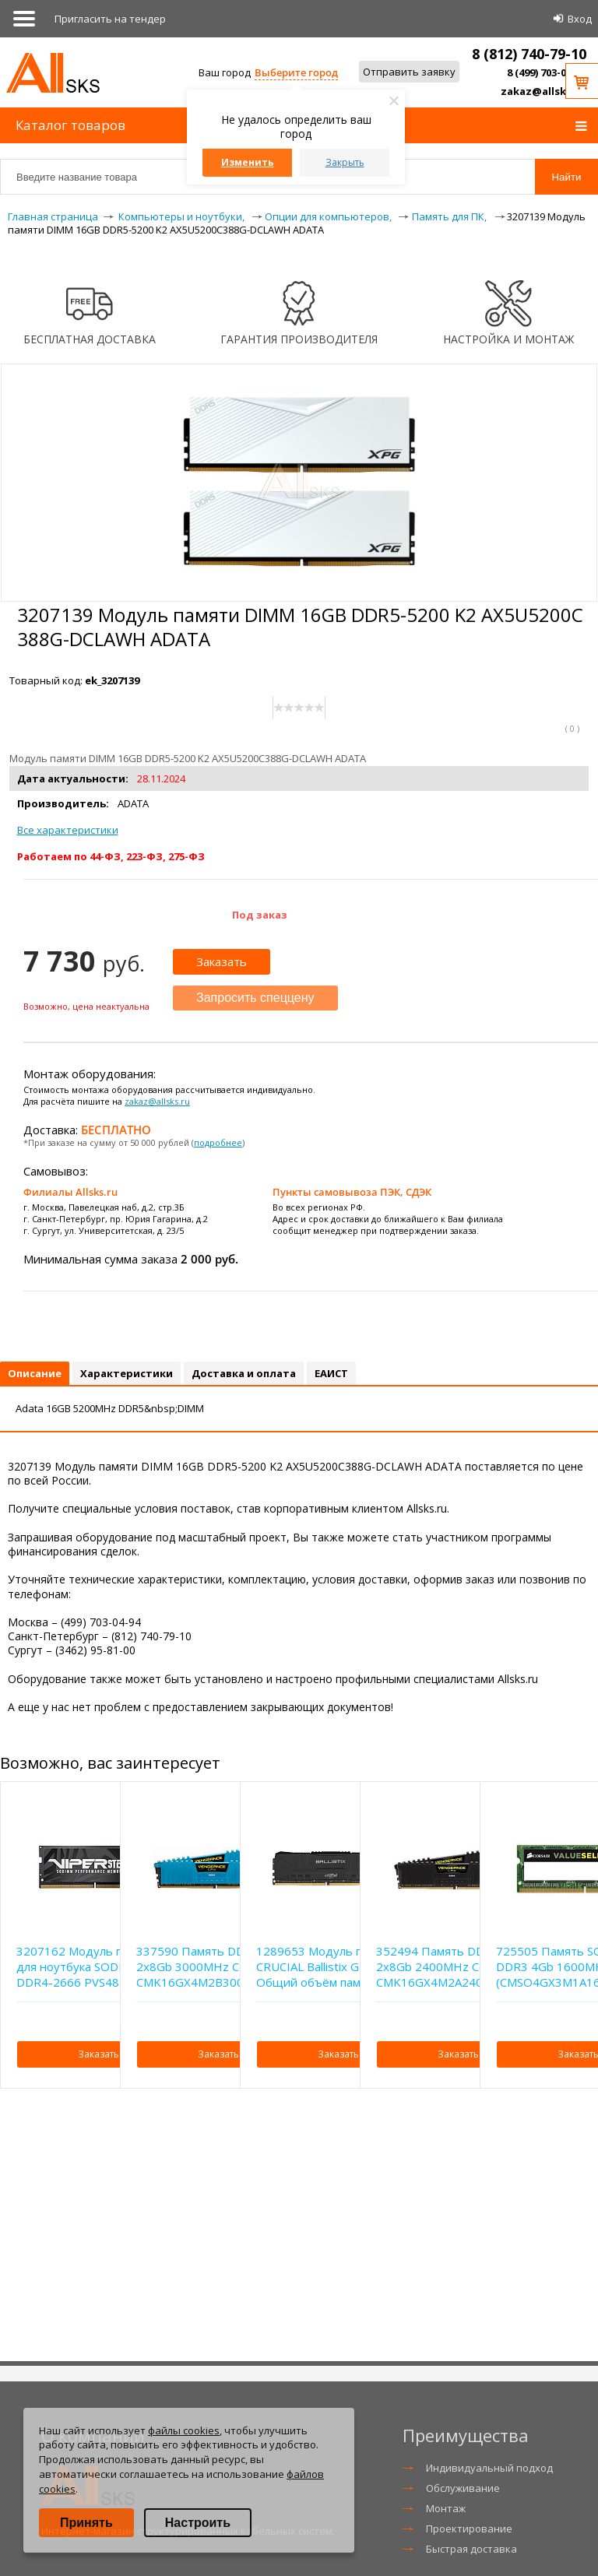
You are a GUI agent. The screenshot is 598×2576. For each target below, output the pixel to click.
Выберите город (296, 72)
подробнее (218, 1142)
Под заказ (259, 915)
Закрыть (344, 162)
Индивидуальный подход (489, 2468)
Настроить (197, 2522)
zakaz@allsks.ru (543, 91)
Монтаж (446, 2508)
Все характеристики (67, 830)
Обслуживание (463, 2488)
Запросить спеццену (255, 997)
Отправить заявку (409, 72)
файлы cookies (184, 2430)
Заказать (221, 961)
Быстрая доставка (471, 2549)
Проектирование (469, 2529)
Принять (86, 2522)
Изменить (247, 162)
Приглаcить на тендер (110, 19)
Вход (580, 19)
